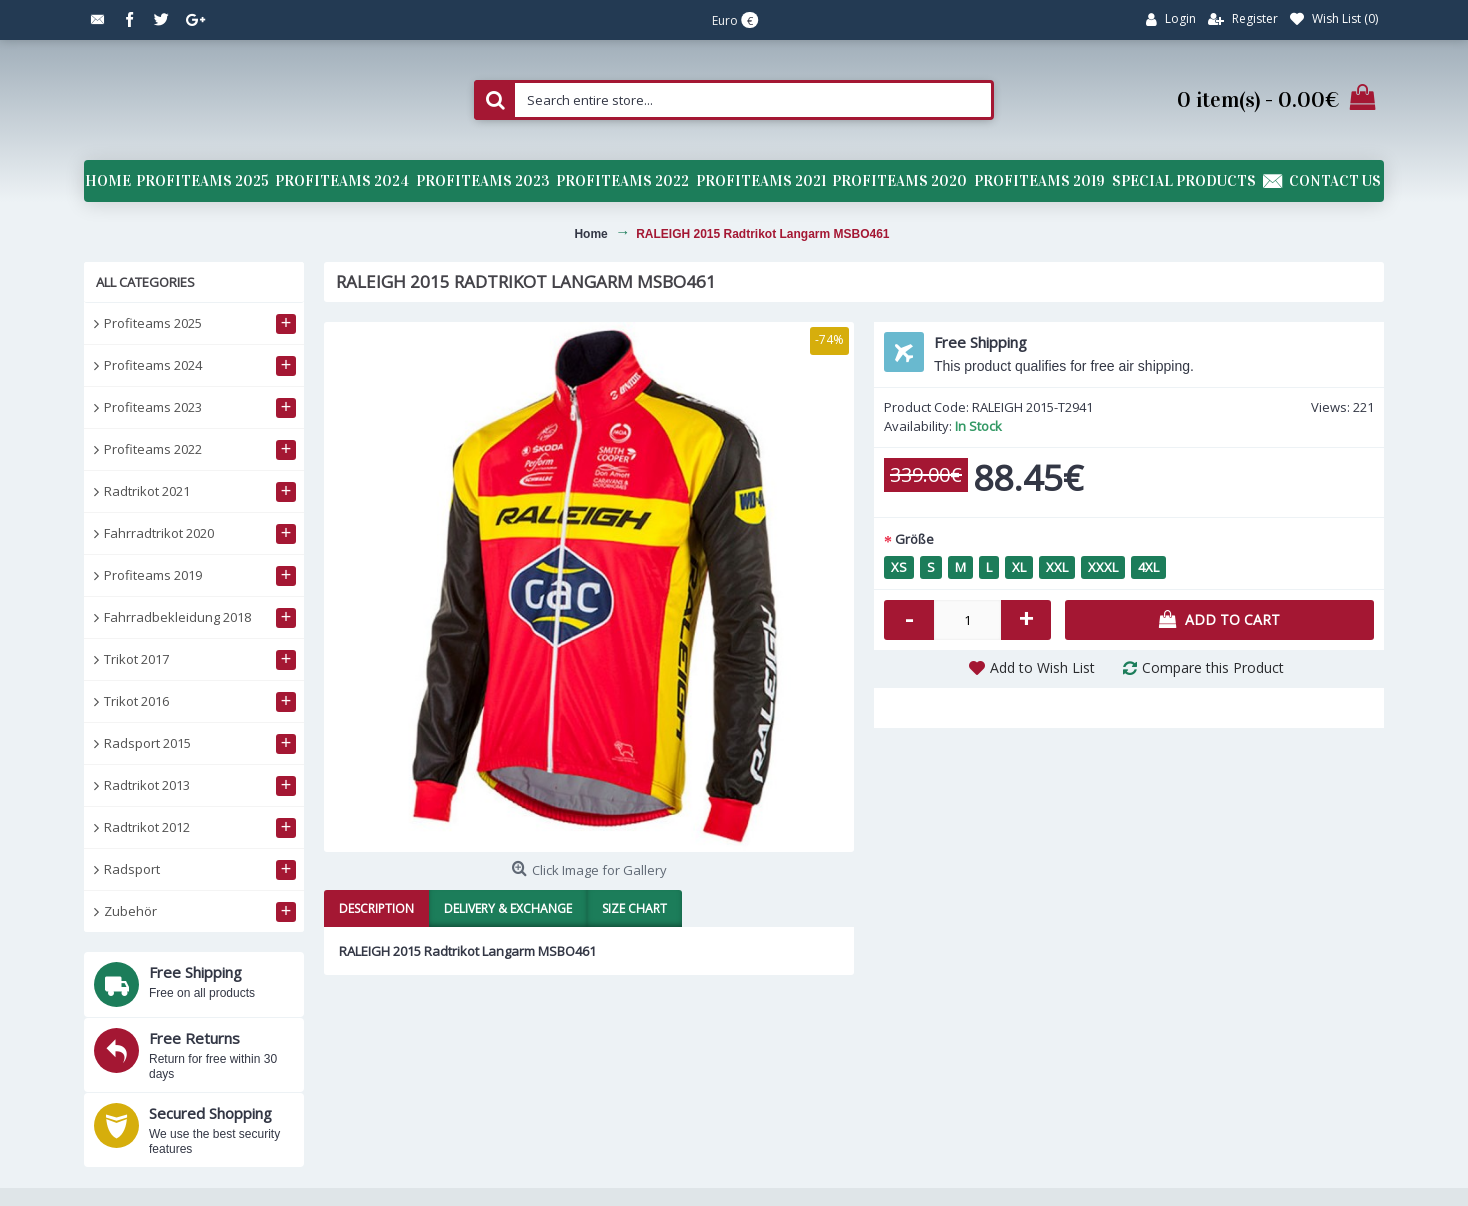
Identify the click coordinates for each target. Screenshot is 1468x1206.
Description (376, 908)
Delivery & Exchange (508, 908)
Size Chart (634, 908)
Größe (914, 539)
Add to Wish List (1042, 667)
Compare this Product (1213, 667)
